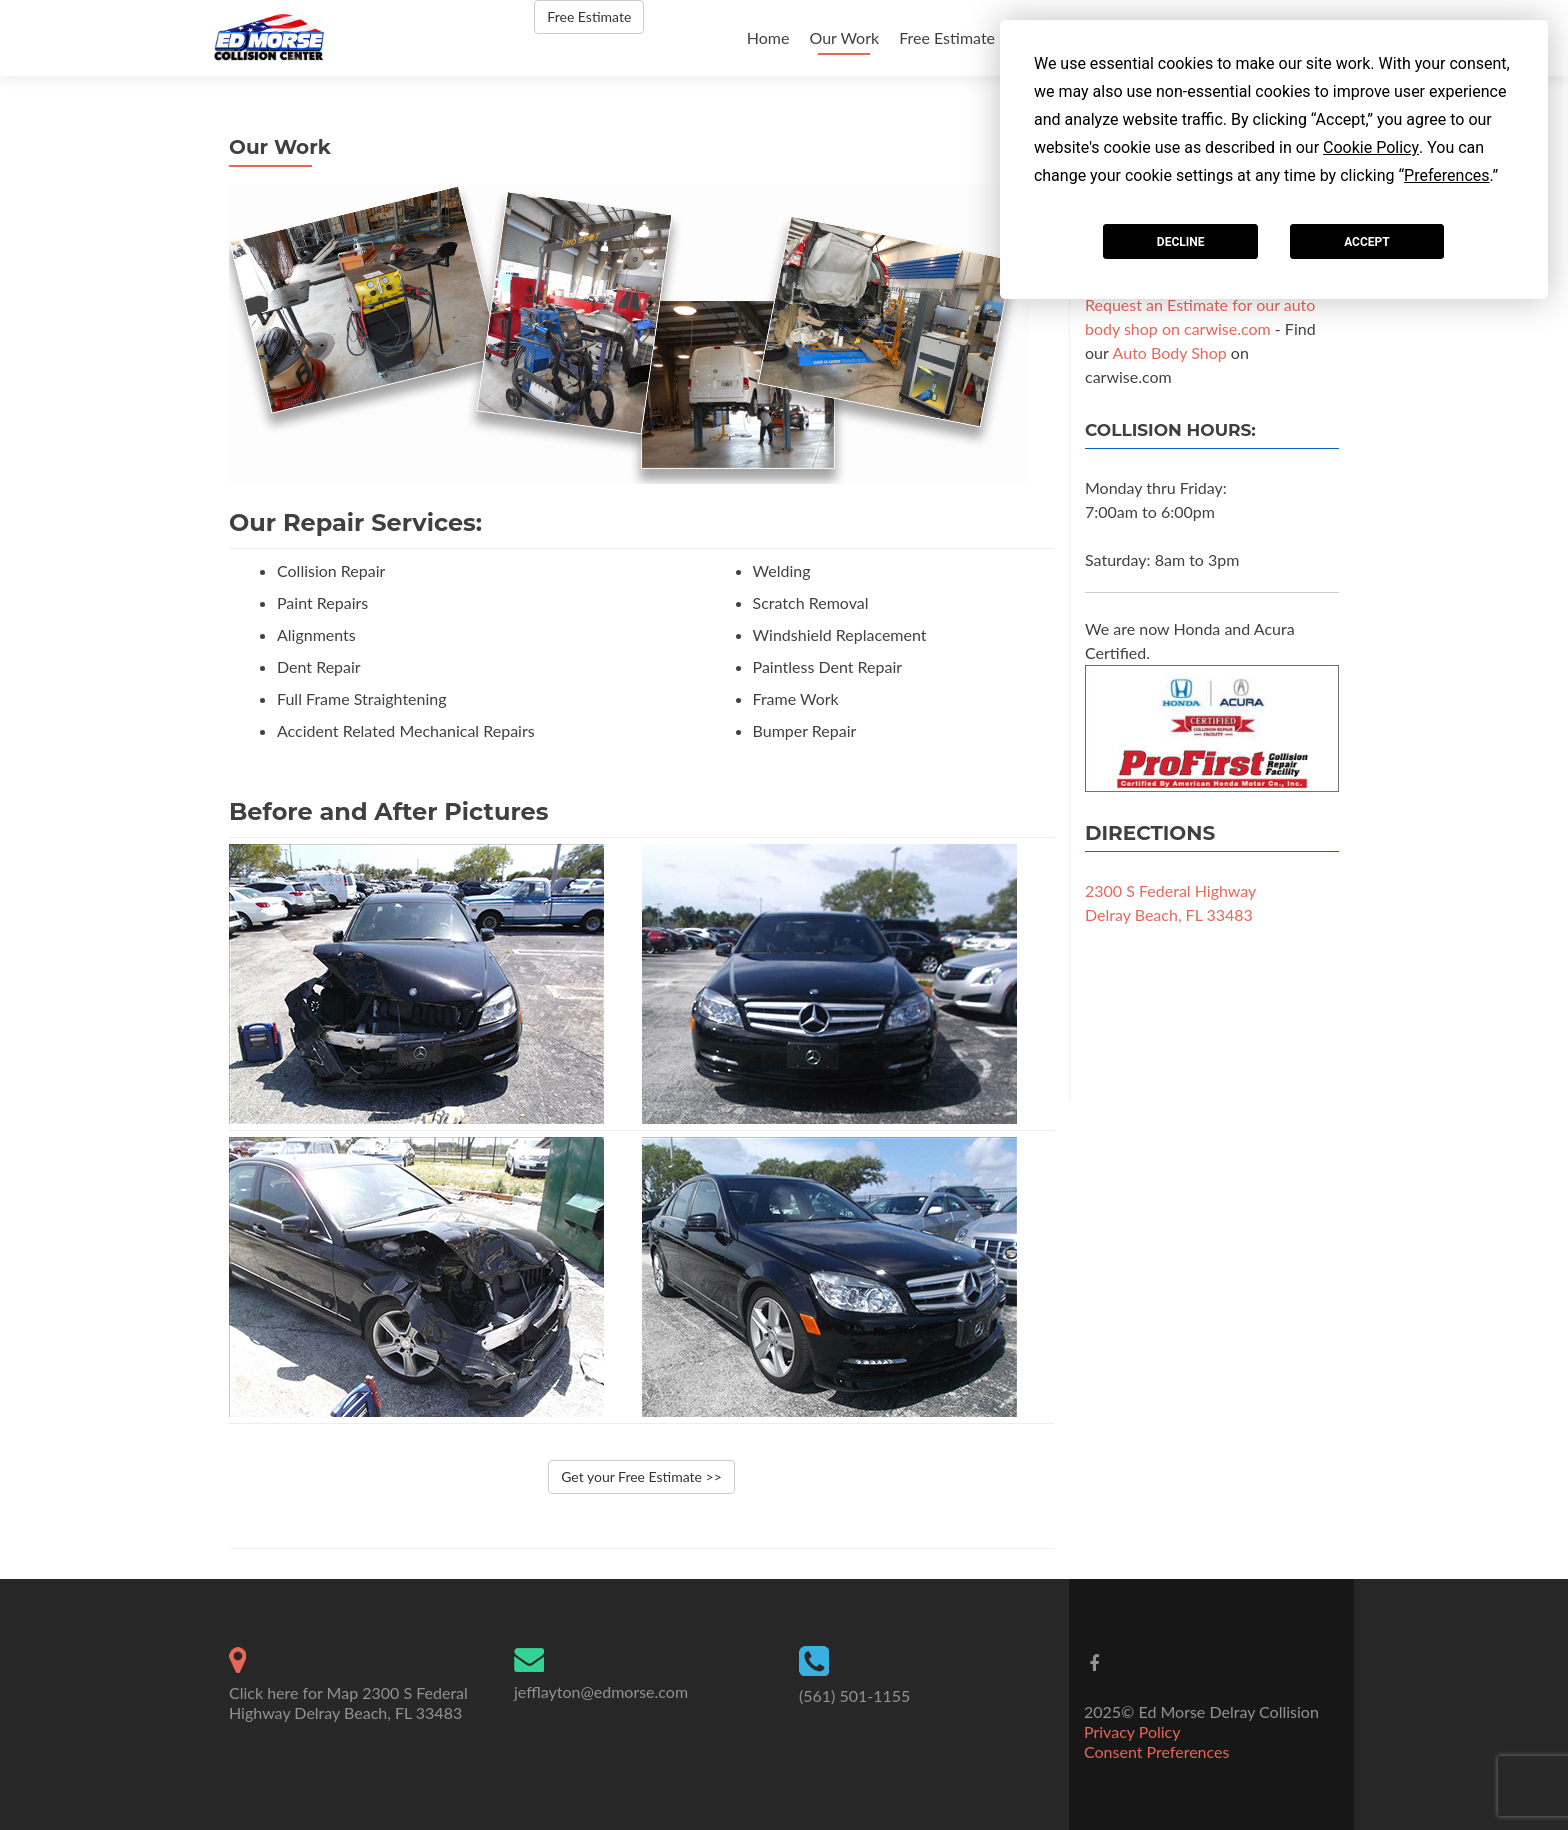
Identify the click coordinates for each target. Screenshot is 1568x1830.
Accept (1367, 242)
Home (768, 37)
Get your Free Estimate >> (641, 1476)
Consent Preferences (1156, 1751)
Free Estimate (947, 37)
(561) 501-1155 (854, 1695)
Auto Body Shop (1170, 352)
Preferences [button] (1446, 175)
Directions (1150, 833)
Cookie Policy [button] (1371, 147)
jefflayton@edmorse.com (601, 1691)
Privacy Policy (1132, 1731)
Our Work (844, 37)
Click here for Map (293, 1692)
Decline (1181, 242)
